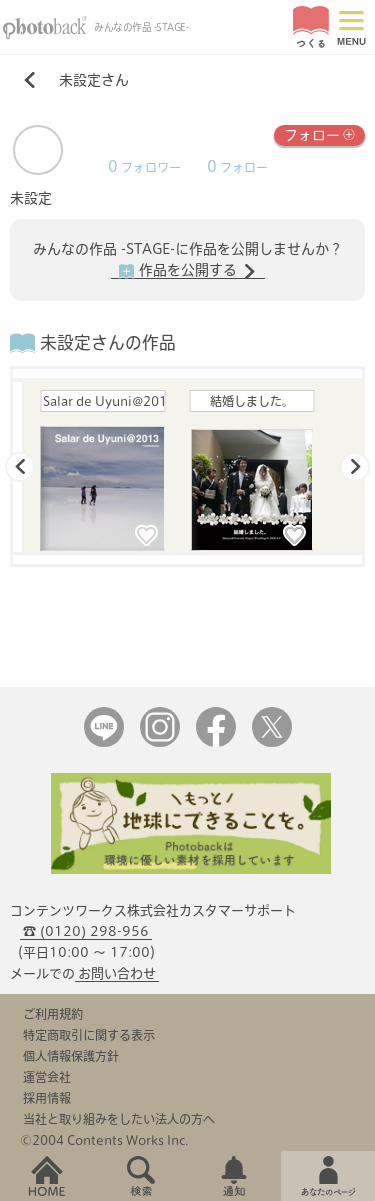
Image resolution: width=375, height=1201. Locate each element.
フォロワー (144, 167)
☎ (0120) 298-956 (86, 931)
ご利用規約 (53, 1014)
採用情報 (47, 1098)
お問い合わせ (117, 973)
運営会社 (47, 1077)
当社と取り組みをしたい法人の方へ (119, 1119)
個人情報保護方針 (71, 1056)
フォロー (319, 133)
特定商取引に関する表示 (89, 1035)
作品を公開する (188, 271)
